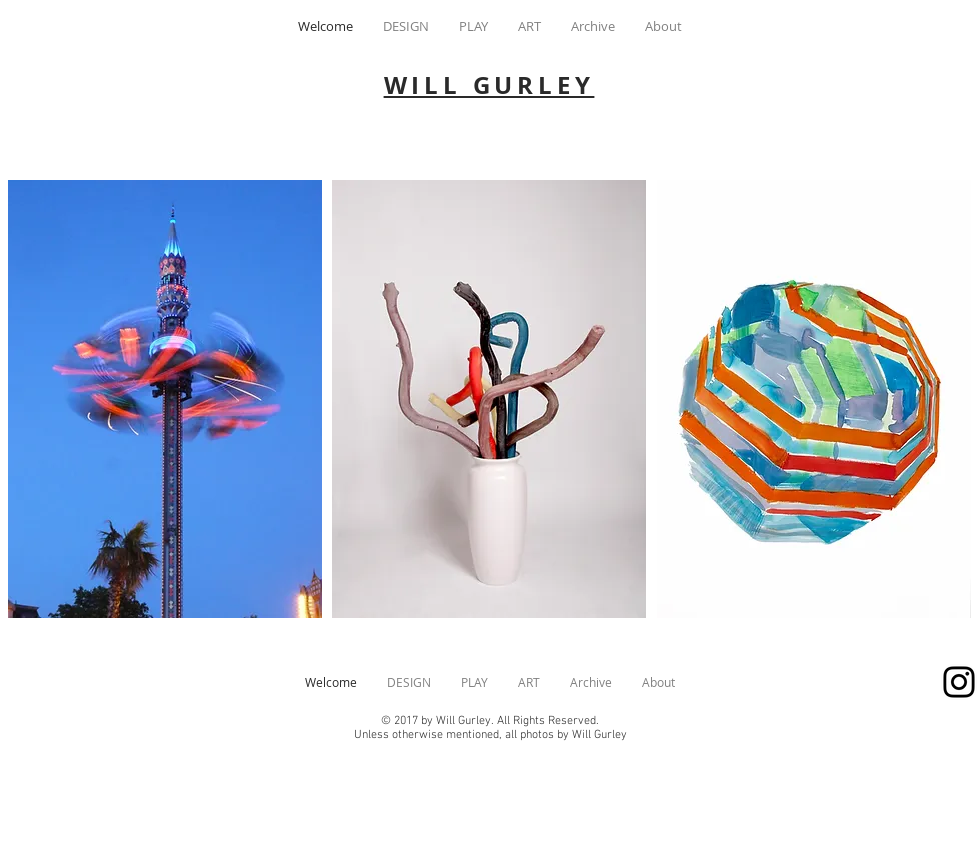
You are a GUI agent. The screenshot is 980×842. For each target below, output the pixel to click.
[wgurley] (959, 682)
